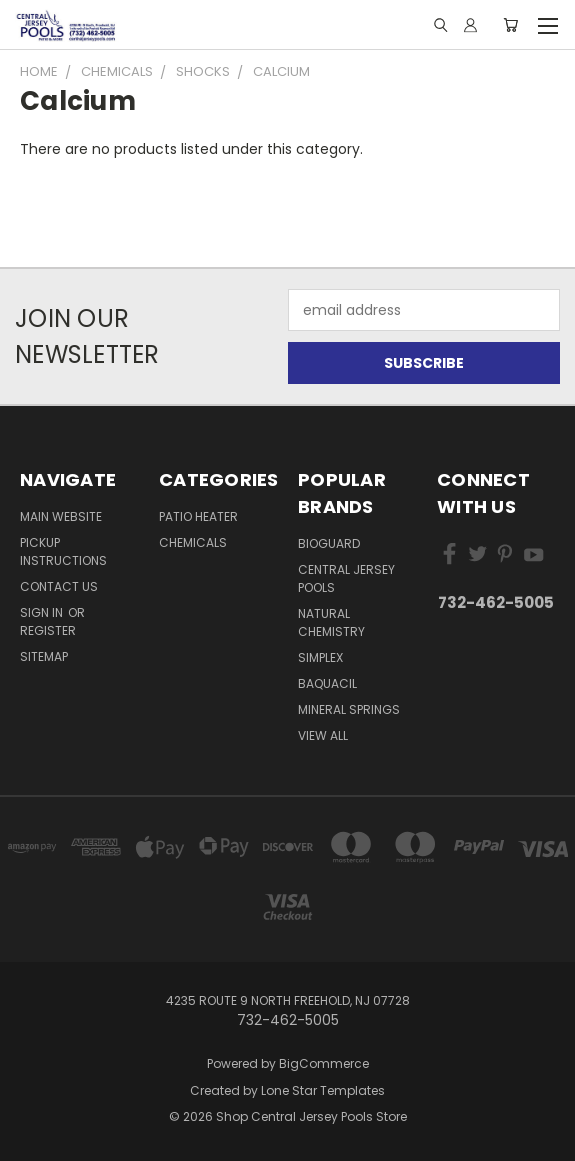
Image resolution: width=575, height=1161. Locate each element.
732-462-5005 (496, 602)
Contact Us (59, 586)
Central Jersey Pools (346, 578)
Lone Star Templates (323, 1090)
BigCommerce (324, 1063)
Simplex (320, 657)
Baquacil (327, 683)
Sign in (43, 612)
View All (323, 735)
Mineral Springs (349, 709)
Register (48, 630)
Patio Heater (198, 516)
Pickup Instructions (63, 551)
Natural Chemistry (331, 622)
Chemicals (193, 542)
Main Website (61, 516)
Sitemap (44, 656)
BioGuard (329, 543)
